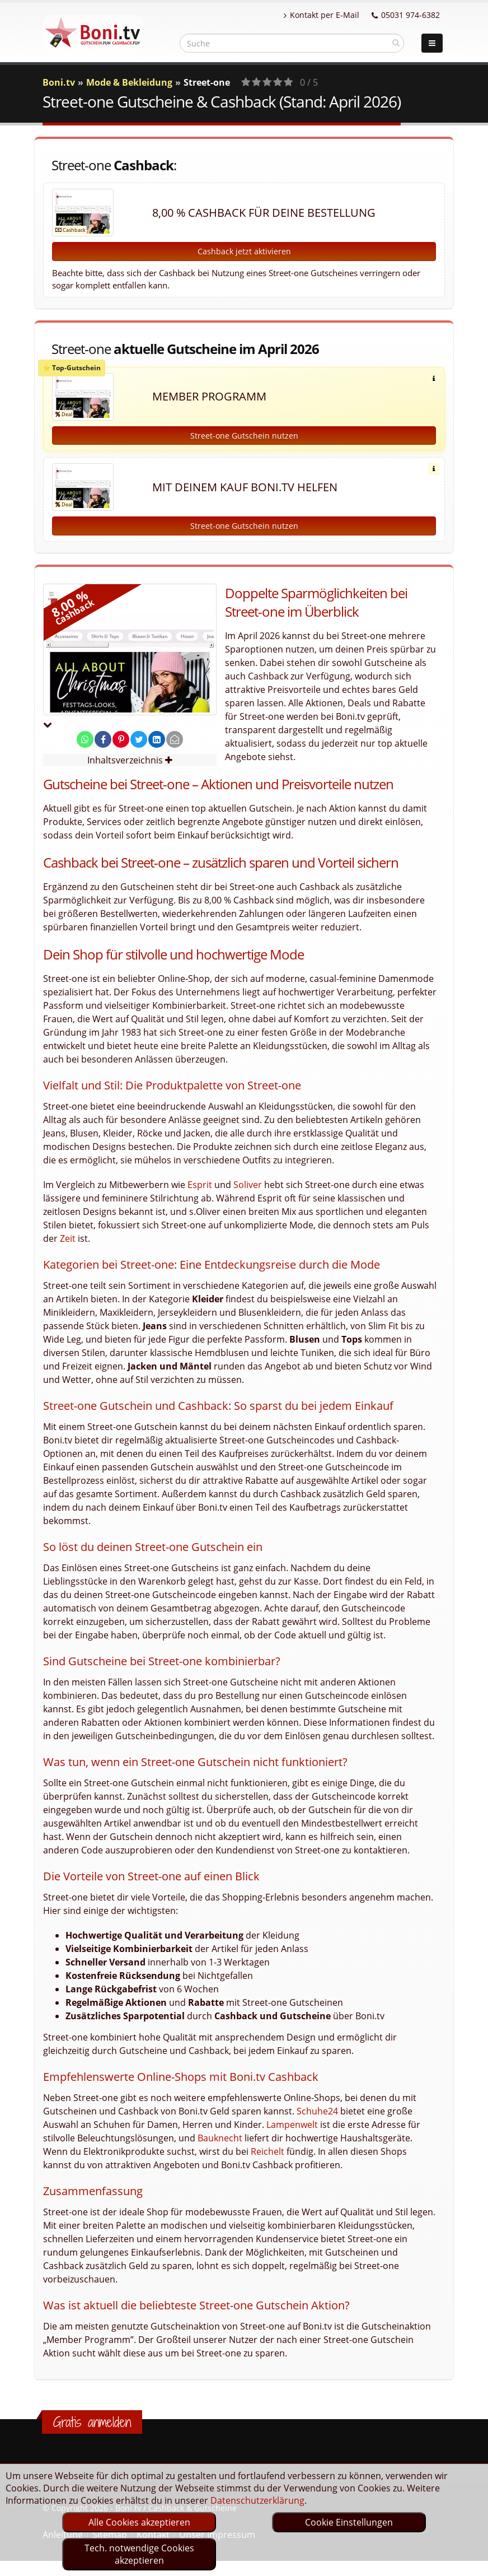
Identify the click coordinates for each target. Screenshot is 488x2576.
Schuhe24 (317, 2111)
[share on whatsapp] (85, 739)
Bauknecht (220, 2138)
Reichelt (267, 2151)
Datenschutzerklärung (257, 2500)
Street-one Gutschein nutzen (244, 435)
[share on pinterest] (121, 739)
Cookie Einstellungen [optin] (349, 2522)
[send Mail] (175, 739)
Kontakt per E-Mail (321, 15)
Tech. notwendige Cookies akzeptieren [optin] (139, 2554)
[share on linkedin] (157, 739)
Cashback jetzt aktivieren (244, 251)
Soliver (247, 1184)
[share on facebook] (103, 739)
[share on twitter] (139, 739)
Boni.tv (59, 82)
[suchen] (396, 43)
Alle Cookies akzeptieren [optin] (139, 2522)
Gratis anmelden (92, 2421)
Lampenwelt (292, 2124)
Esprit (199, 1184)
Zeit (68, 1238)
